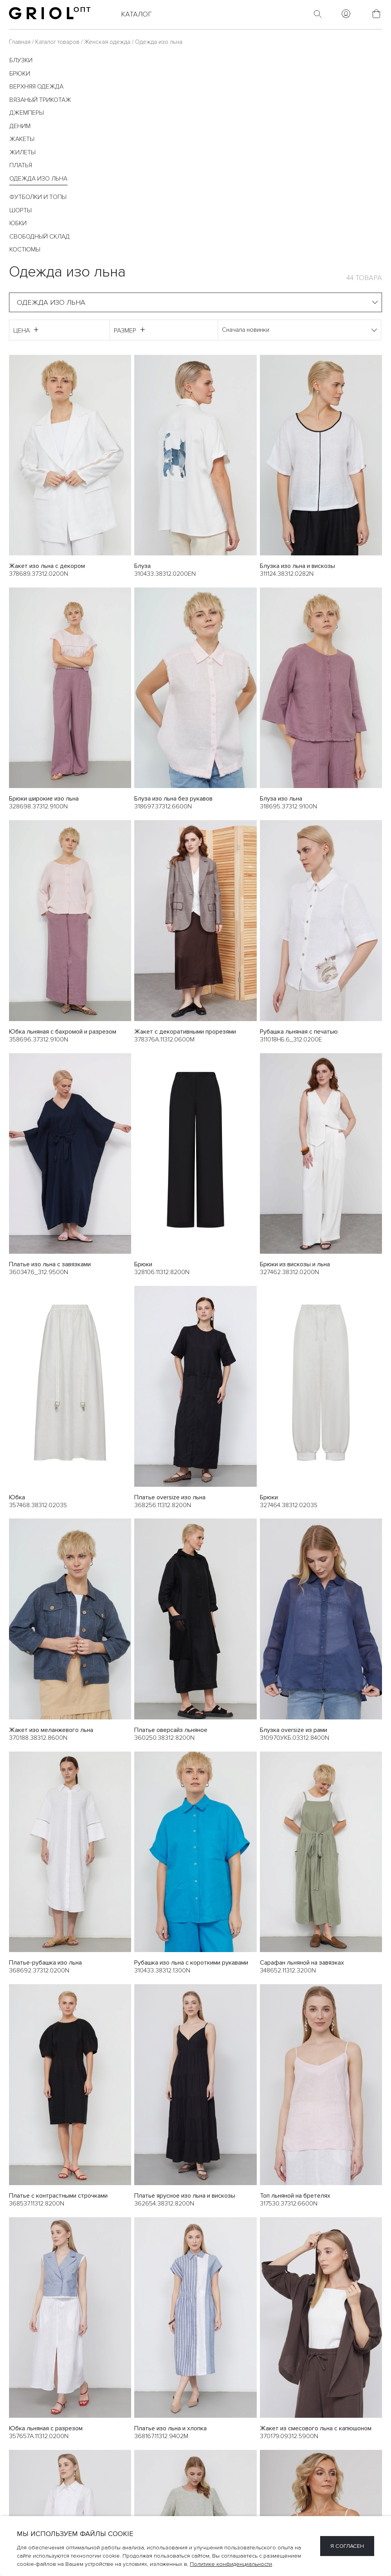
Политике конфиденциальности (231, 2564)
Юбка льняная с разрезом (46, 2429)
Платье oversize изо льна (169, 1497)
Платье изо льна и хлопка (170, 2429)
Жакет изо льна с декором (47, 566)
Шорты (20, 210)
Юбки (18, 223)
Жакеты (21, 139)
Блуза (142, 566)
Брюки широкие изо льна (44, 799)
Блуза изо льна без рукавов (173, 799)
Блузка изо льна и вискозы (297, 566)
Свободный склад (39, 236)
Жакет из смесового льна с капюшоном (315, 2429)
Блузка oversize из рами (293, 1730)
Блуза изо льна (281, 799)
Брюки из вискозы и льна (295, 1265)
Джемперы (26, 113)
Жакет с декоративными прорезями (185, 1032)
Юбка (17, 1497)
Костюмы (24, 249)
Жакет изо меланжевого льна (51, 1730)
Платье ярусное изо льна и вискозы (184, 2196)
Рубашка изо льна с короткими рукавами (191, 1963)
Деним (20, 126)
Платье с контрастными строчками (58, 2196)
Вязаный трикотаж (40, 100)
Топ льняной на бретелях (295, 2196)
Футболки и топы (38, 197)
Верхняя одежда (36, 86)
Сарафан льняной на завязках (302, 1963)
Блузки (20, 60)
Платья (20, 165)
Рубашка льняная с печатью (299, 1032)
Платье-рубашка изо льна (45, 1963)
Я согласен (347, 2546)
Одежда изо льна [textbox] (51, 302)
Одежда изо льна (38, 179)
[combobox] (195, 302)
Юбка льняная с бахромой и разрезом (62, 1032)
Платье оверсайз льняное (170, 1730)
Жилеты (22, 152)
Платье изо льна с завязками (50, 1265)
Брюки (19, 74)
